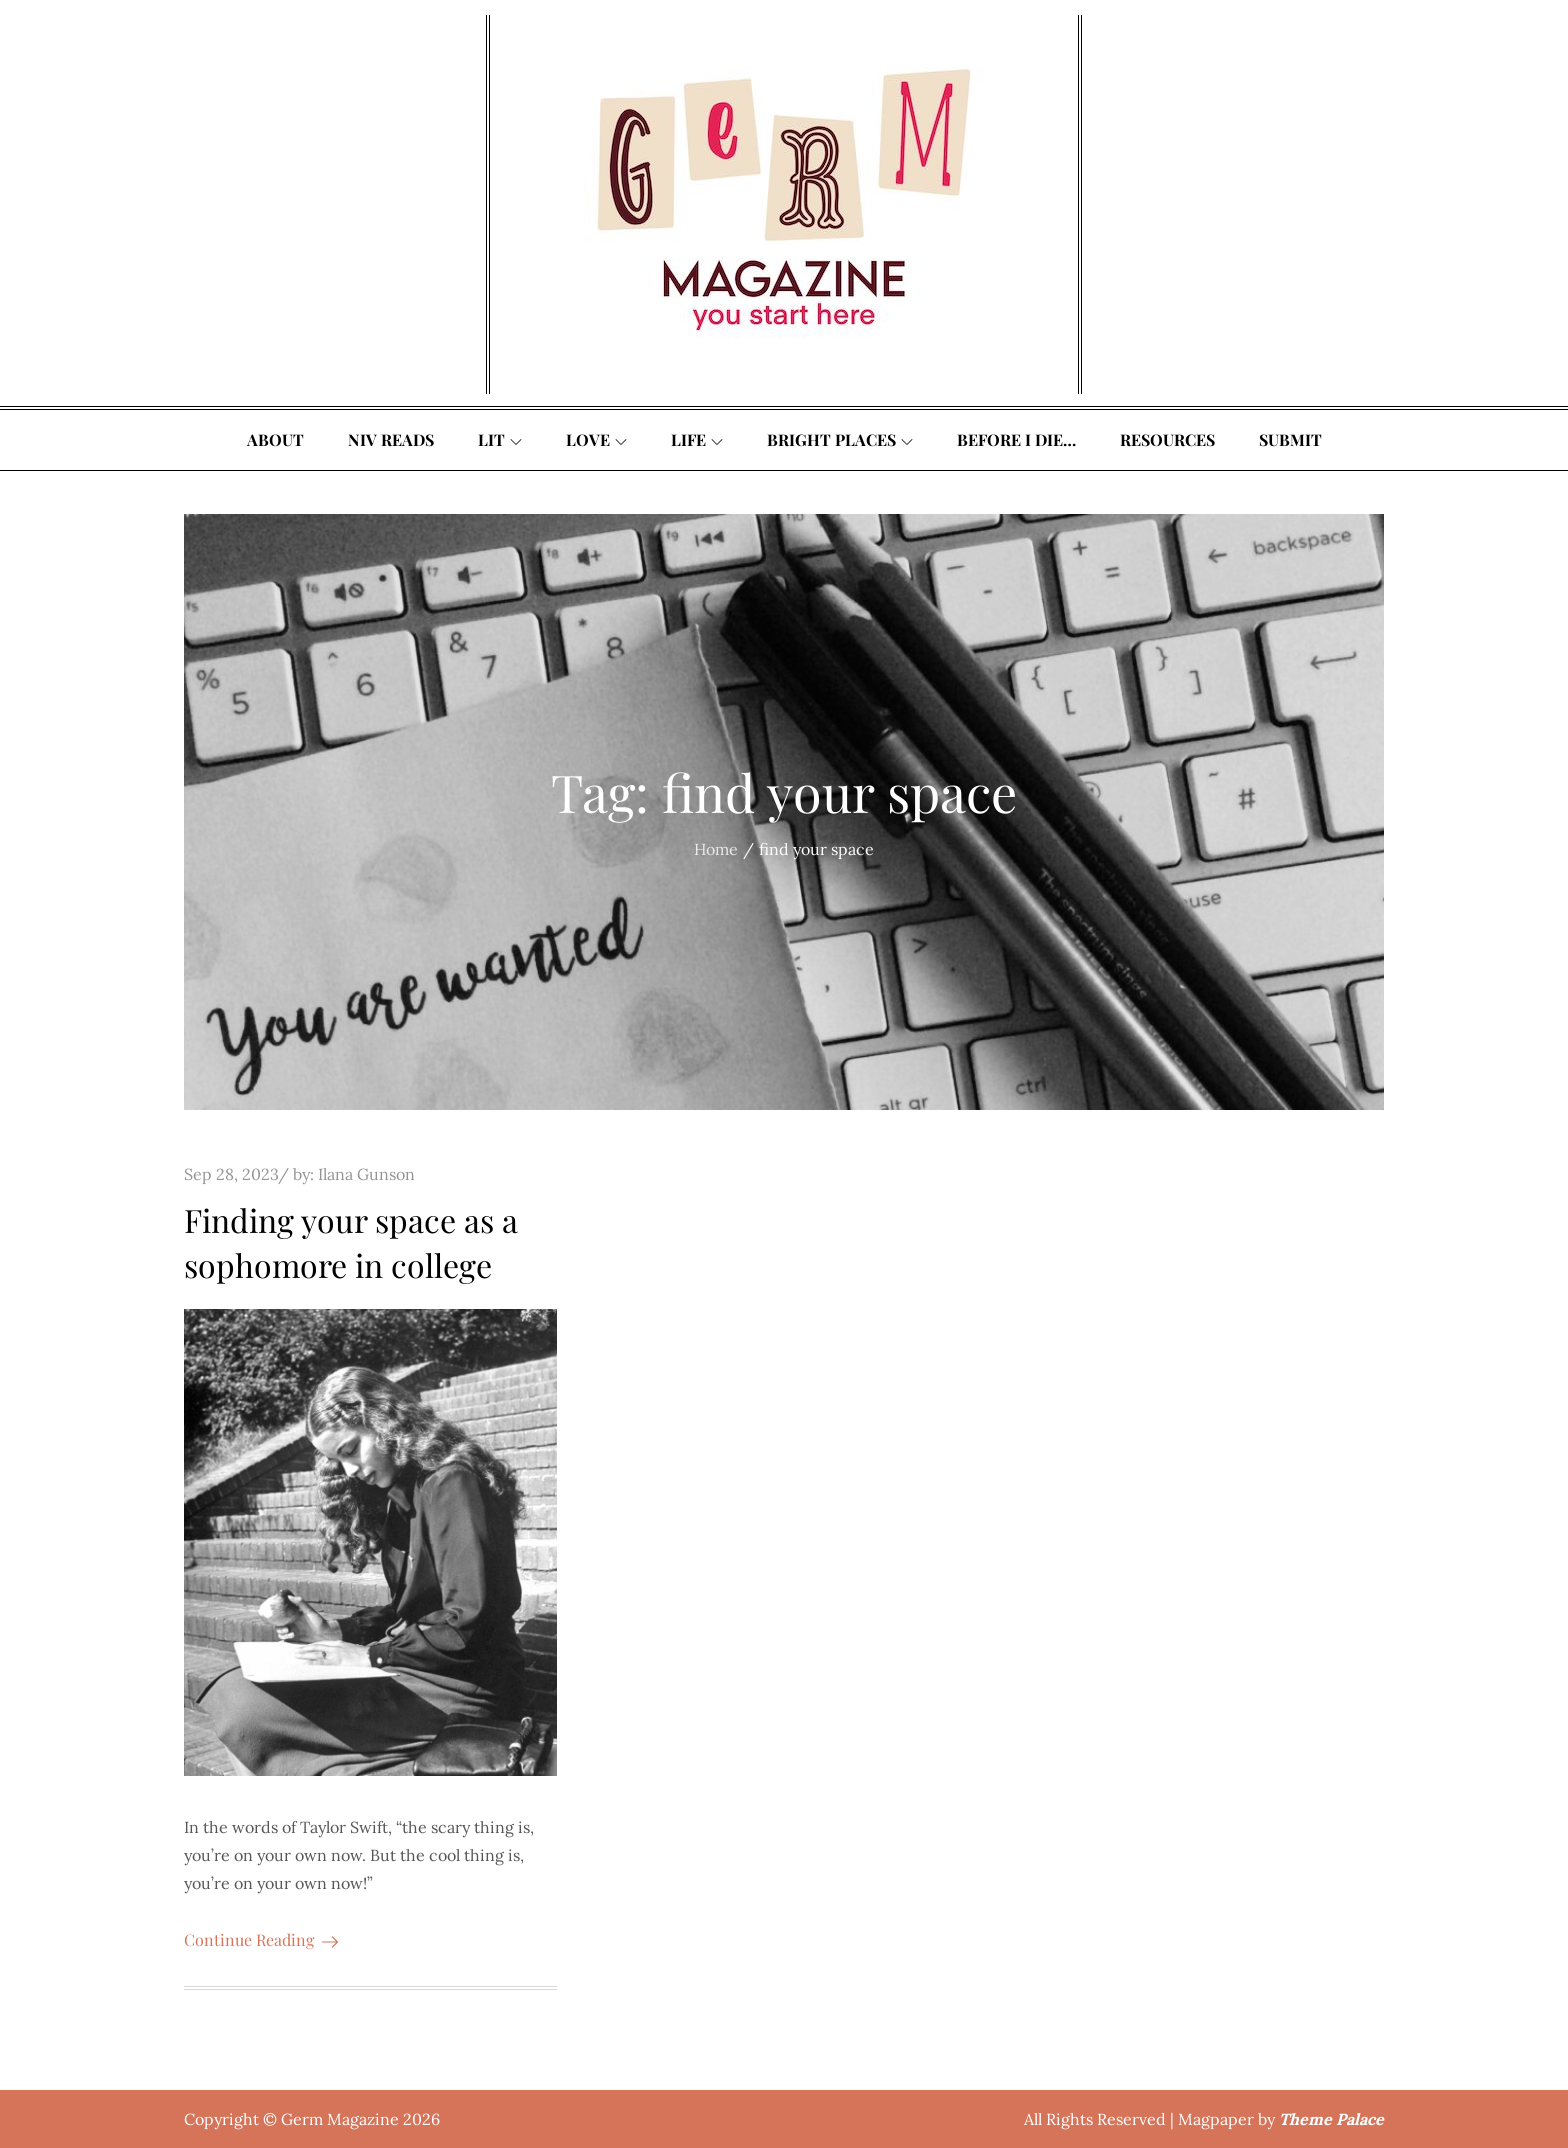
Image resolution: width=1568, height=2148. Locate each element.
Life (697, 439)
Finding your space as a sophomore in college (351, 1242)
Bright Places (840, 439)
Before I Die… (1016, 439)
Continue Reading (261, 1939)
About (275, 439)
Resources (1167, 439)
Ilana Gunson (366, 1174)
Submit (1290, 439)
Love (596, 439)
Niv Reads (391, 439)
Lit (500, 439)
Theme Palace (1331, 2119)
